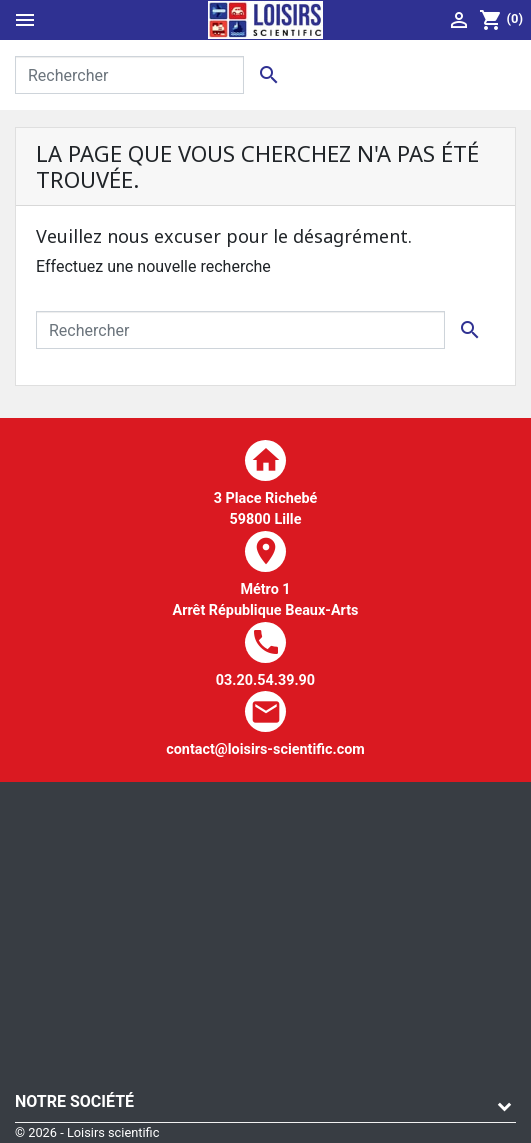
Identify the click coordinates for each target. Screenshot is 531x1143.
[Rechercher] (129, 75)
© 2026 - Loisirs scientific (87, 1132)
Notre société (74, 1101)
